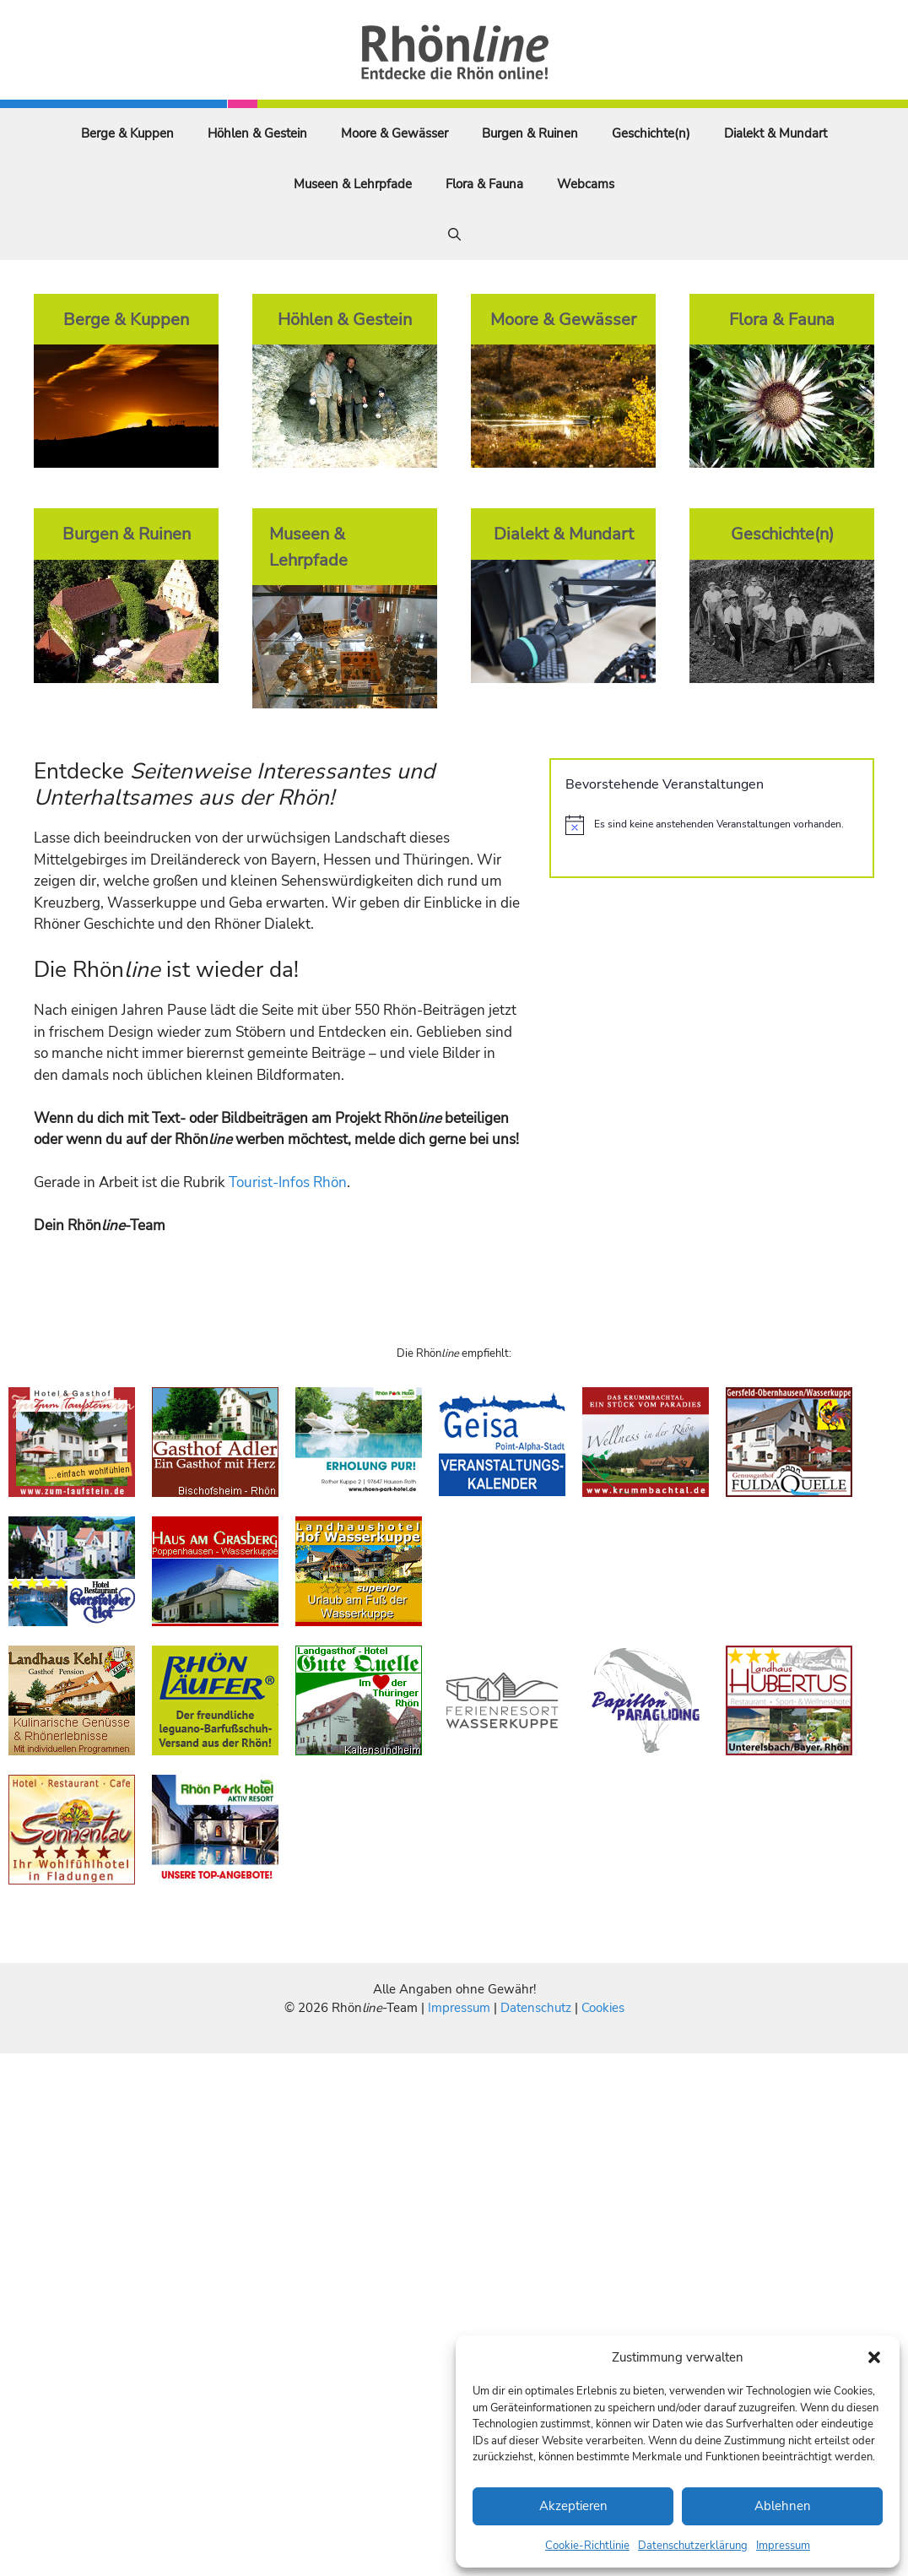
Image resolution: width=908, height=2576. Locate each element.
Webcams (585, 184)
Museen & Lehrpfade (353, 184)
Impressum (783, 2545)
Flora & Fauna (484, 184)
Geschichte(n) (651, 133)
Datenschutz (535, 2007)
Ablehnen (782, 2505)
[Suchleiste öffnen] (454, 234)
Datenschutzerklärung (693, 2545)
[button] (874, 2357)
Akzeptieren (573, 2505)
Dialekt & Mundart (775, 133)
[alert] (711, 825)
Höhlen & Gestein (257, 133)
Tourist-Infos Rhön (288, 1182)
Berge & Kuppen (127, 133)
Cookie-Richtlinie (587, 2545)
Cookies (602, 2007)
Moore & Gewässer (394, 133)
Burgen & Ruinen (530, 133)
